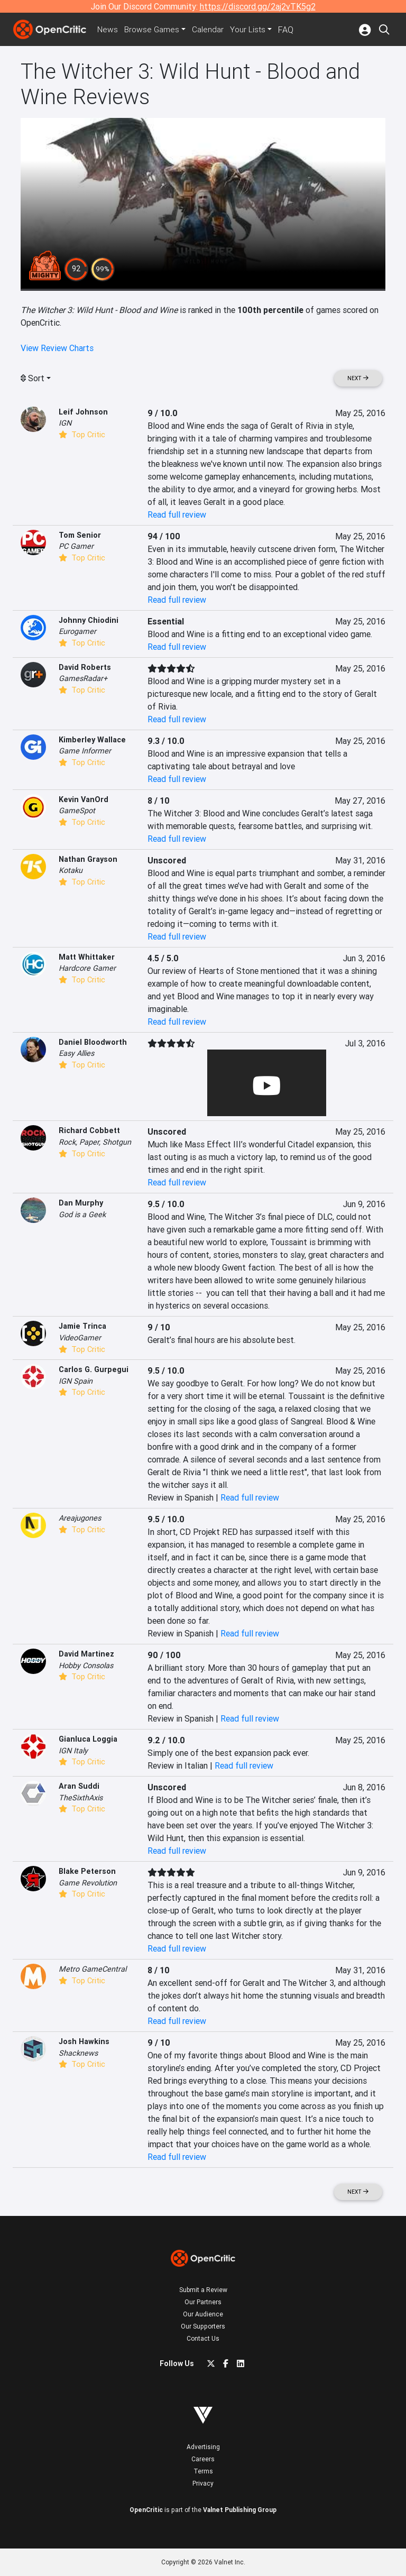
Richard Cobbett (89, 1130)
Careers (203, 2459)
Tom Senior (80, 535)
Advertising (203, 2447)
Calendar (212, 29)
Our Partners (203, 2302)
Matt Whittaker (87, 957)
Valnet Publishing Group (239, 2510)
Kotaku (70, 870)
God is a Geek (82, 1214)
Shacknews (78, 2053)
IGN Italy (73, 1750)
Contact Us (203, 2338)
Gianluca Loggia (88, 1739)
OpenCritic (146, 2510)
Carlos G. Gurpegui (93, 1369)
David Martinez (86, 1654)
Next (357, 378)
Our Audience (203, 2314)
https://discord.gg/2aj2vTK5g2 (258, 6)
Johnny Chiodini (88, 620)
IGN (65, 423)
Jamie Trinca (82, 1326)
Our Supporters (203, 2326)
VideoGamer (80, 1337)
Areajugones (80, 1518)
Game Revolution (88, 1883)
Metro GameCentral (92, 1969)
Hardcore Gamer (87, 968)
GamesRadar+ (83, 678)
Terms (203, 2471)
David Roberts (85, 667)
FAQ (290, 29)
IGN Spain (76, 1381)
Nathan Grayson (88, 859)
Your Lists (252, 29)
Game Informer (85, 751)
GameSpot (77, 810)
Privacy (203, 2483)
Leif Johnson (83, 412)
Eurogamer (77, 631)
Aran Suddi (79, 1786)
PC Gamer (76, 546)
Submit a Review (203, 2290)
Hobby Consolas (86, 1665)
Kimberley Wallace (92, 739)
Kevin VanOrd (83, 799)
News (108, 29)
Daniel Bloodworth (93, 1042)
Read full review (176, 514)
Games (154, 29)
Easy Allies (76, 1053)
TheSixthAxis (81, 1797)
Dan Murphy (81, 1203)
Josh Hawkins (84, 2041)
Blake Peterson (87, 1871)
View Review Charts (57, 348)
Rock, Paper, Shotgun (95, 1142)
